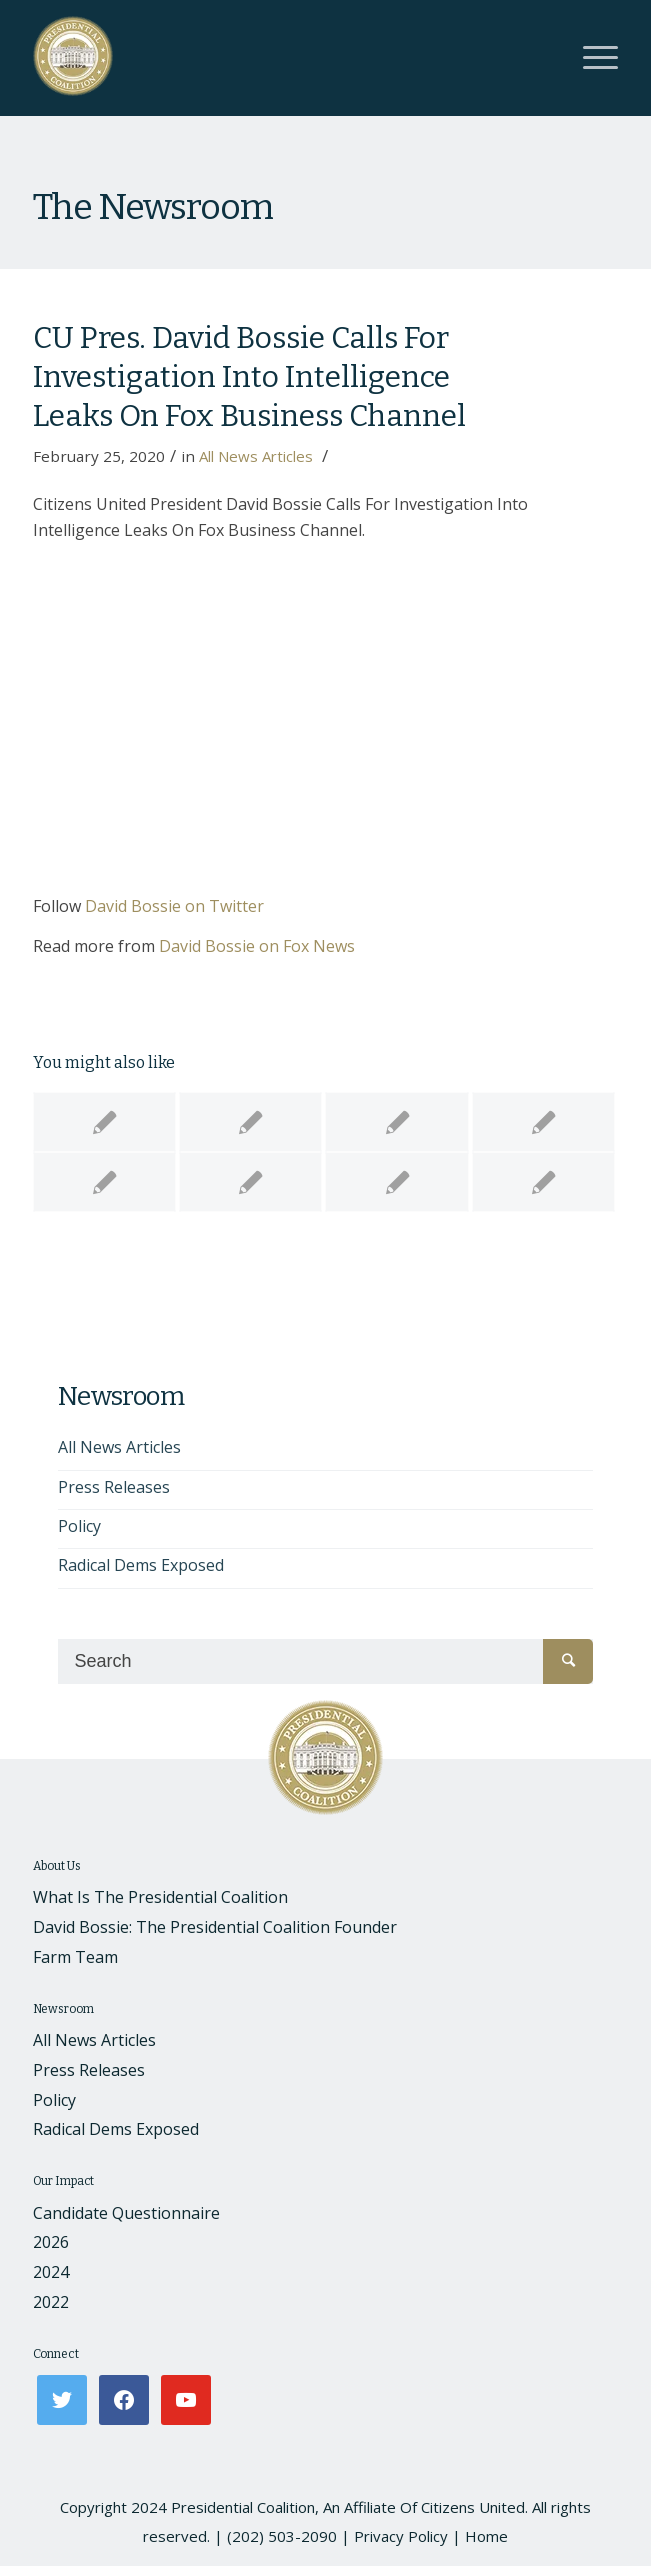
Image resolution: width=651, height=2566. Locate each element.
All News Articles (256, 456)
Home (486, 2536)
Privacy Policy (401, 2536)
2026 (51, 2242)
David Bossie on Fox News (257, 946)
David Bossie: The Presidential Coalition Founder (215, 1927)
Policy (79, 1526)
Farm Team (75, 1957)
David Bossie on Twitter (174, 906)
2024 (51, 2272)
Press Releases (114, 1487)
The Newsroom (153, 207)
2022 (51, 2302)
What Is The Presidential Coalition (160, 1897)
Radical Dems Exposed (141, 1565)
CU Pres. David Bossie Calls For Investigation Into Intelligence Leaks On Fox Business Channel (249, 377)
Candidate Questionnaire (126, 2213)
